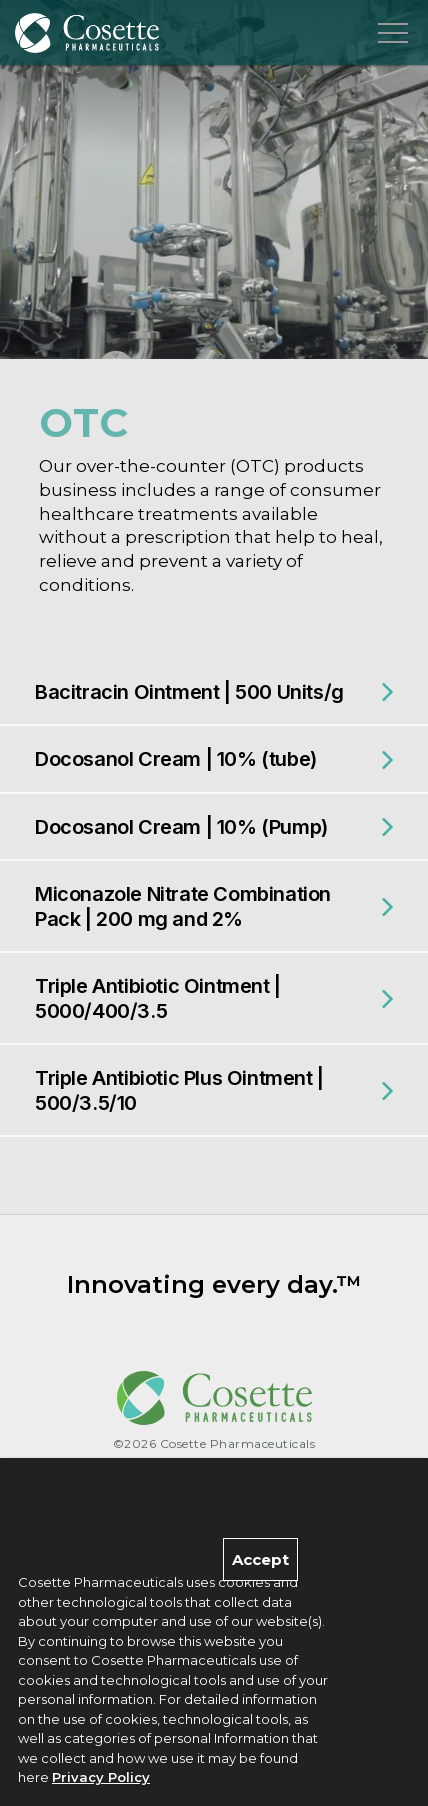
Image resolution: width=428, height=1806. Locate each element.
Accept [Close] (260, 1559)
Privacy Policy (101, 1778)
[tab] (214, 692)
